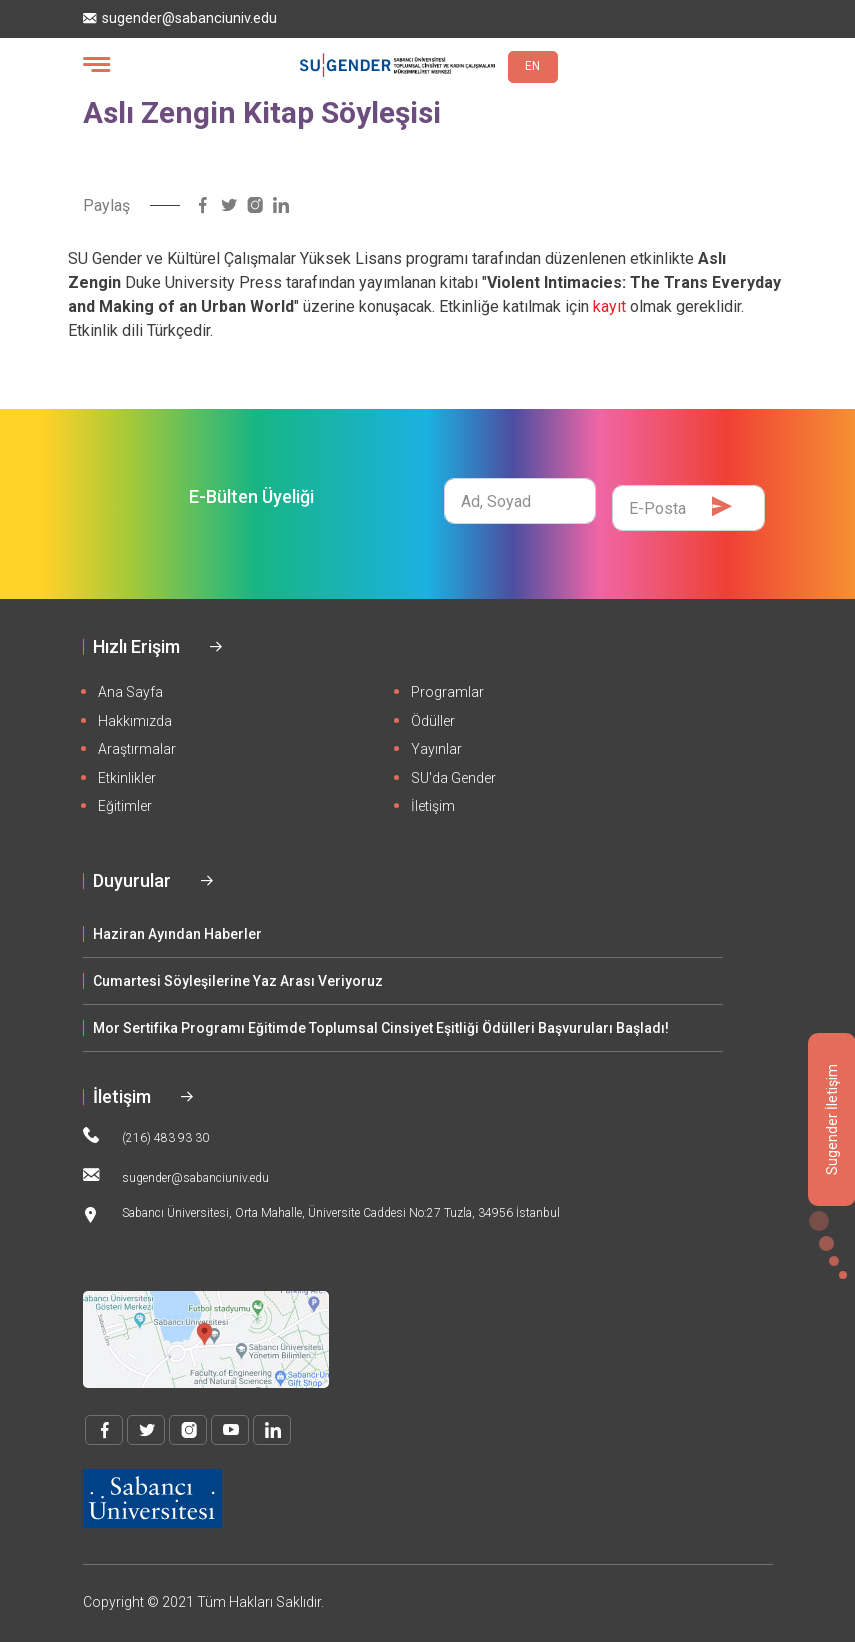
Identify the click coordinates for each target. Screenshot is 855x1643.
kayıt (609, 306)
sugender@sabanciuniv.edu (180, 18)
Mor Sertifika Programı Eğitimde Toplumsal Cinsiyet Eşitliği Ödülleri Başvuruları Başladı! (381, 1028)
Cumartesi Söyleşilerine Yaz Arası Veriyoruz (238, 981)
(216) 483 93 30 (146, 1136)
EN (532, 66)
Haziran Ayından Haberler (177, 934)
